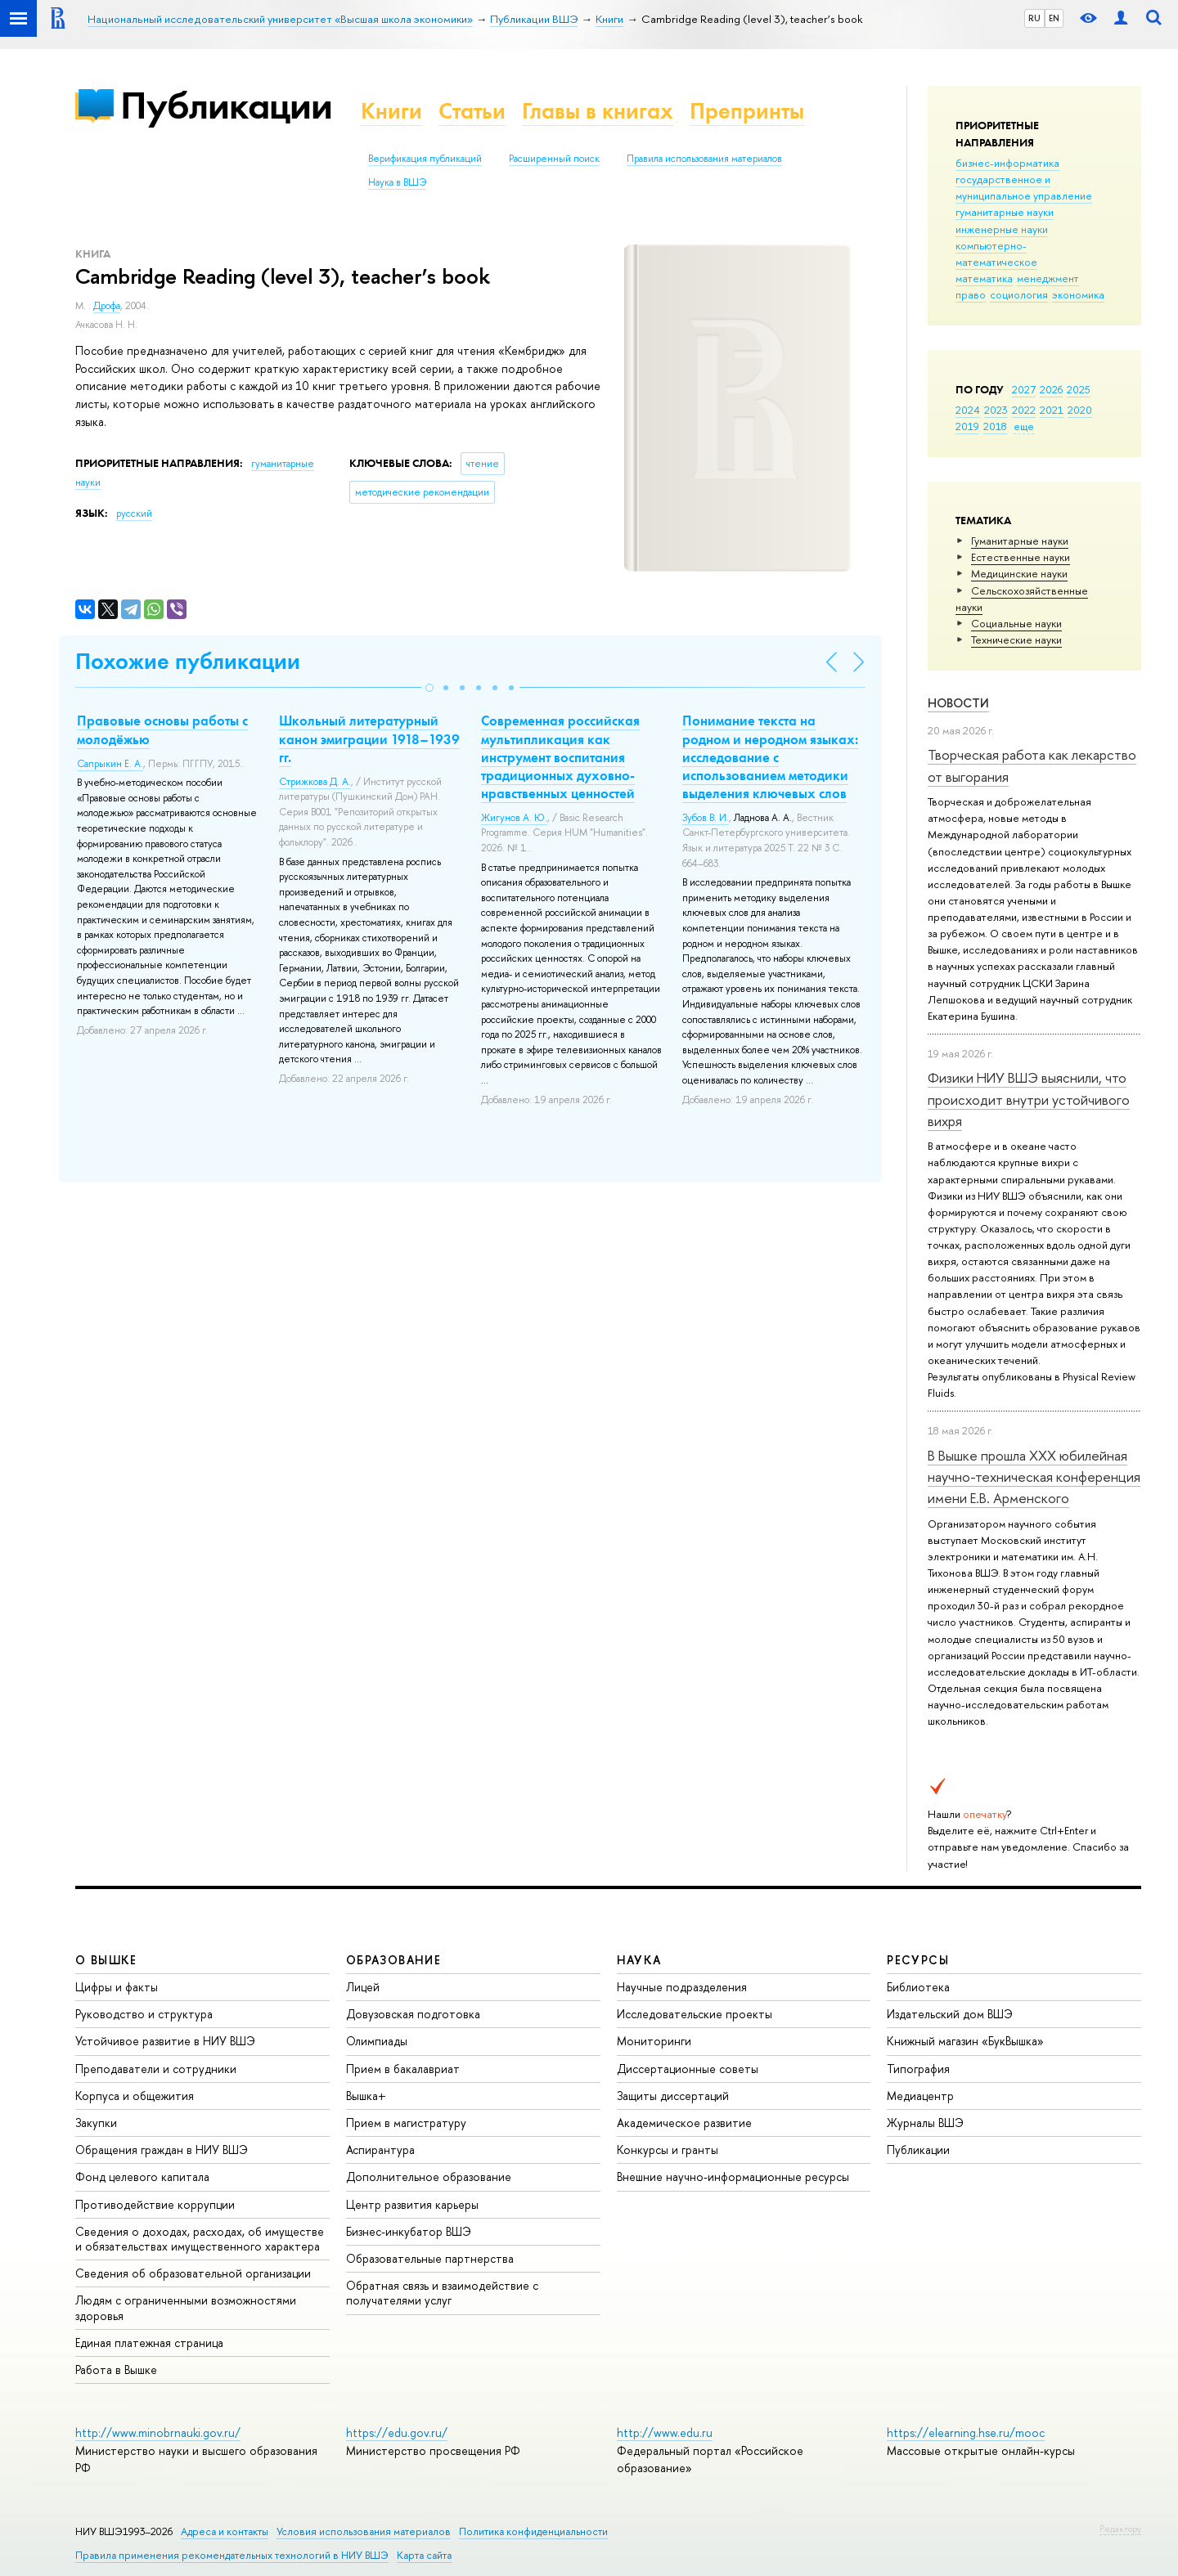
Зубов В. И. (705, 817)
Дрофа (106, 305)
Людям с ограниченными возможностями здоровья (185, 2307)
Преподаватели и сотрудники (155, 2068)
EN (1054, 18)
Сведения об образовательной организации (193, 2273)
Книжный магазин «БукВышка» (965, 2041)
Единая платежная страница (149, 2342)
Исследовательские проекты (694, 2014)
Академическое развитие (684, 2122)
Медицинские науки (1019, 573)
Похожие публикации (187, 661)
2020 (1080, 409)
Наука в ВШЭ (397, 182)
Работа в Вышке (116, 2369)
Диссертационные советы (687, 2068)
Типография (918, 2068)
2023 (996, 409)
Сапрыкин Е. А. (110, 763)
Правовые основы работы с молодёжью (162, 729)
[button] (429, 688)
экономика (1078, 294)
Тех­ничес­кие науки (1016, 639)
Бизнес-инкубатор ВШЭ (408, 2231)
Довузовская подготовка (413, 2014)
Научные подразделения (682, 1987)
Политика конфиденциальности (533, 2531)
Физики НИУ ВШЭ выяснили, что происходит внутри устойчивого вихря (1029, 1099)
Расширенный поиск (554, 158)
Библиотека (918, 1987)
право (970, 294)
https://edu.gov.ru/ (396, 2432)
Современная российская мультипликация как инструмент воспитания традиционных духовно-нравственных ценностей (560, 756)
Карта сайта (424, 2555)
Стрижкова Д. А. (315, 781)
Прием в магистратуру (406, 2122)
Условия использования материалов (364, 2531)
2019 (967, 426)
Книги (391, 110)
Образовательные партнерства (430, 2258)
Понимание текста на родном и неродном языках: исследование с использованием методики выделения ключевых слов (770, 756)
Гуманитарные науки (1019, 540)
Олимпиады (376, 2041)
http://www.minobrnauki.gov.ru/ (158, 2432)
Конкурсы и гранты (667, 2149)
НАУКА (639, 1960)
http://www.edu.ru (665, 2432)
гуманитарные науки (1004, 211)
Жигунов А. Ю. (514, 817)
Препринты (747, 110)
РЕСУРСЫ (918, 1960)
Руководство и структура (144, 2014)
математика (984, 278)
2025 (1078, 389)
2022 (1024, 409)
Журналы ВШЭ (925, 2122)
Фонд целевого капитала (142, 2176)
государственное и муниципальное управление (1023, 187)
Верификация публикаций (425, 158)
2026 (1051, 389)
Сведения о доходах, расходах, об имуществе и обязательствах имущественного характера (199, 2239)
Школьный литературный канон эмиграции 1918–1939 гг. (369, 738)
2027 (1024, 389)
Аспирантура (380, 2149)
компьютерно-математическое (996, 253)
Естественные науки (1020, 557)
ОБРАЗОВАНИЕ (393, 1960)
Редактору (1120, 2528)
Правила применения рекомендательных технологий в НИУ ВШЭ (232, 2555)
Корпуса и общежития (134, 2095)
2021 (1051, 409)
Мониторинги (654, 2041)
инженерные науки (1001, 229)
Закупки (96, 2122)
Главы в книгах (597, 110)
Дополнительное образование (428, 2176)
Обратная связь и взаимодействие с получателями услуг (442, 2293)
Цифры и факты (116, 1987)
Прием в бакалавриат (403, 2068)
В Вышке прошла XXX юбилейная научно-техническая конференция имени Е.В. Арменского (1034, 1477)
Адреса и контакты (224, 2531)
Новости (958, 702)
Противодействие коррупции (155, 2204)
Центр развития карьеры (412, 2204)
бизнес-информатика (1007, 162)
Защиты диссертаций (673, 2095)
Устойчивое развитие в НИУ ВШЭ (165, 2041)
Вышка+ (366, 2095)
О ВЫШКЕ (106, 1960)
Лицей (363, 1987)
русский (134, 513)
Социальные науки (1016, 623)
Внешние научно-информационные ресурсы (733, 2176)
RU (1034, 18)
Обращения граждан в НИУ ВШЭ (161, 2149)
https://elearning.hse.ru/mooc (966, 2432)
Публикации (226, 105)
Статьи (472, 110)
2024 (967, 409)
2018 (995, 426)
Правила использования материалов (704, 158)
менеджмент (1048, 278)
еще (1024, 426)
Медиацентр (920, 2095)
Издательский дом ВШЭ (950, 2014)
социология (1019, 294)
